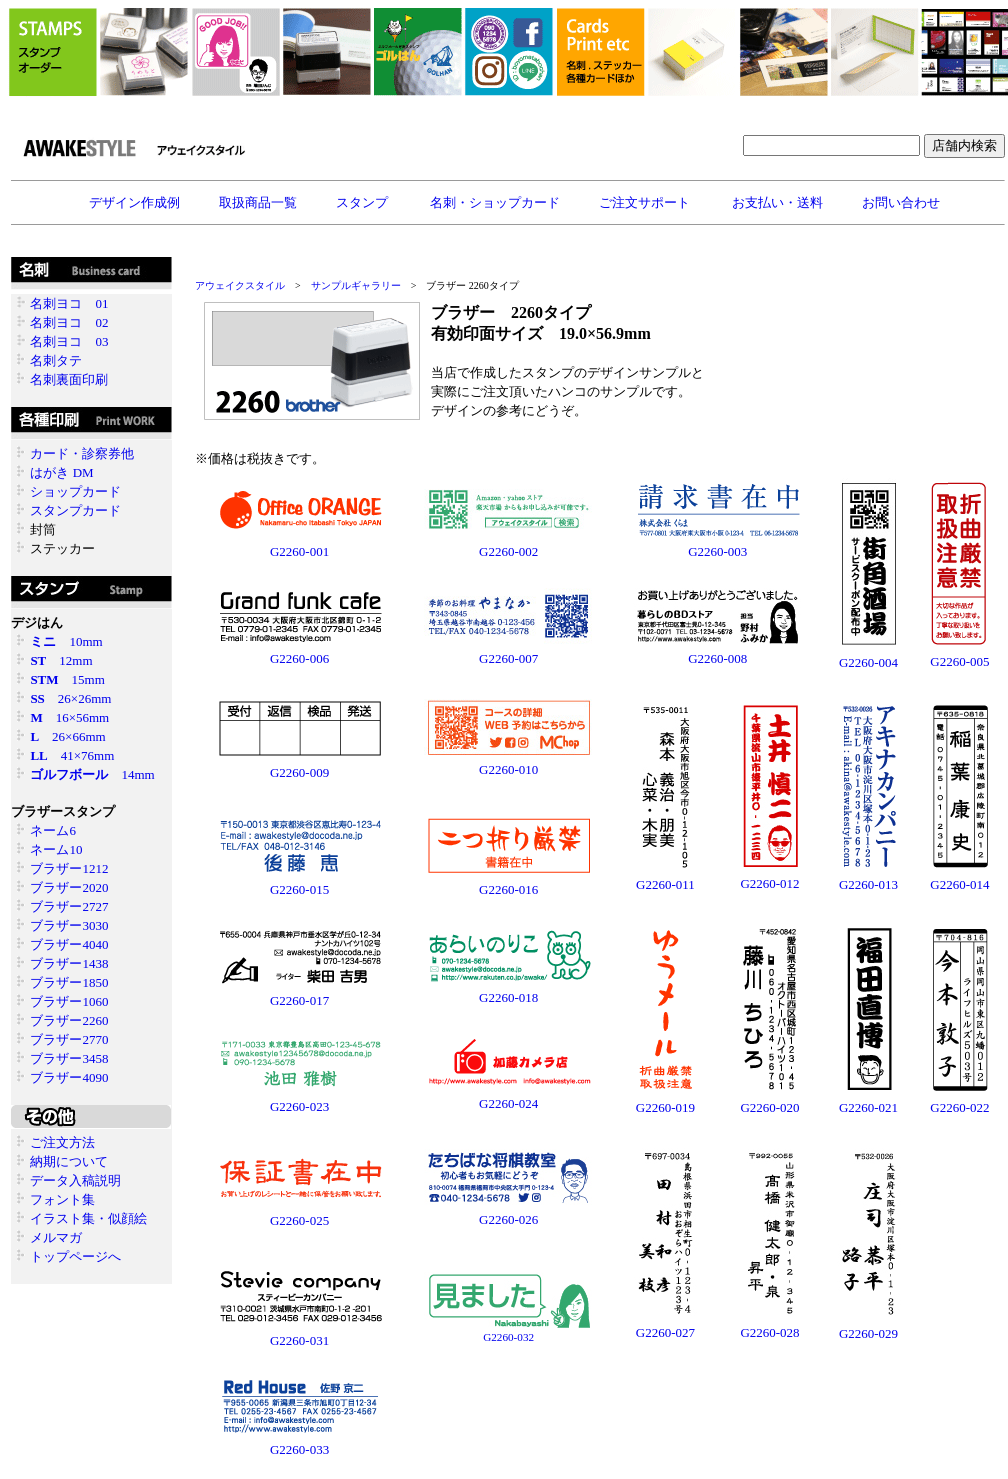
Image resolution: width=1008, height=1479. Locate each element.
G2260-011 (665, 876)
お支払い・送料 (777, 202)
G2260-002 (508, 551)
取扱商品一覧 (258, 202)
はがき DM (61, 472)
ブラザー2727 (69, 906)
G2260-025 (299, 1220)
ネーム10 (56, 849)
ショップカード (75, 491)
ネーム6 (53, 830)
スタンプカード (75, 510)
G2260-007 (508, 658)
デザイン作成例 (134, 202)
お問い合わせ (901, 202)
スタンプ (363, 202)
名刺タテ (56, 360)
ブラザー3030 (69, 925)
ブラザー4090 (69, 1077)
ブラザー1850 (69, 982)
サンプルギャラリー (356, 285)
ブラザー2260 (69, 1020)
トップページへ (75, 1256)
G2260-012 (769, 883)
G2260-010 (508, 769)
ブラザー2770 (69, 1039)
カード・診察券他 (82, 453)
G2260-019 (665, 1107)
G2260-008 (717, 658)
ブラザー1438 (69, 963)
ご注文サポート (646, 202)
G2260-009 (299, 772)
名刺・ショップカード (495, 202)
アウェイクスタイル (240, 285)
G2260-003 (717, 551)
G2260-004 (868, 662)
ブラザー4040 (69, 944)
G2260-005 (959, 661)
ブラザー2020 (69, 887)
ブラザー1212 (69, 868)
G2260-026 (508, 1219)
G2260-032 (508, 1337)
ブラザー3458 (69, 1058)
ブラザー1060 (69, 1001)
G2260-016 (508, 889)
